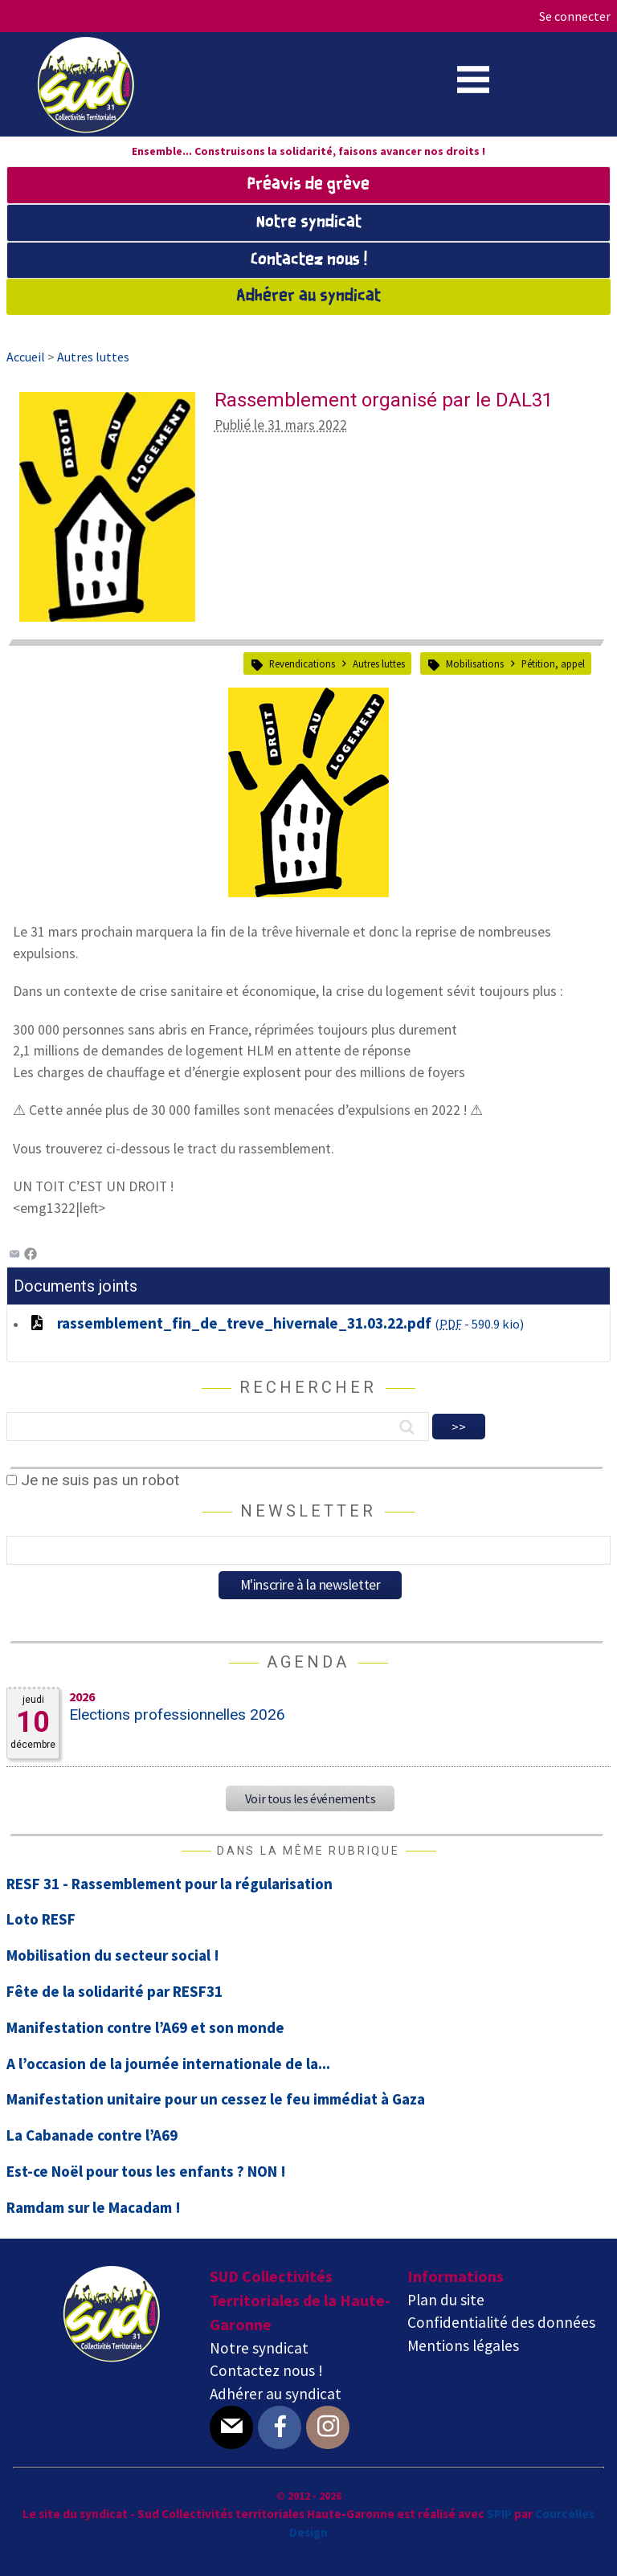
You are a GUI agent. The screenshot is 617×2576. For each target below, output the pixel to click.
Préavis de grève (308, 185)
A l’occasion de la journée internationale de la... (168, 2063)
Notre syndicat (309, 222)
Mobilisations (475, 663)
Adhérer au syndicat (308, 296)
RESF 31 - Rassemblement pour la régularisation (169, 1883)
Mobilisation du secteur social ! (112, 1955)
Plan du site (445, 2299)
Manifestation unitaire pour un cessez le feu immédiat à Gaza (215, 2099)
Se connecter (575, 16)
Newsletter (308, 1511)
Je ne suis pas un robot (92, 1480)
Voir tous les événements (310, 1798)
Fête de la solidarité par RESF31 (114, 1991)
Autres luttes (379, 663)
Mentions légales (463, 2345)
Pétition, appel (553, 663)
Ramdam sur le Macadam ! (93, 2207)
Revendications (302, 663)
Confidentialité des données (501, 2322)
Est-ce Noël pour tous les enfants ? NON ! (146, 2171)
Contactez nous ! (309, 260)
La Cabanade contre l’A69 (92, 2135)
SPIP (499, 2513)
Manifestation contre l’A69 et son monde (145, 2027)
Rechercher (308, 1387)
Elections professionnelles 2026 (177, 1714)
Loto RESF (41, 1919)
